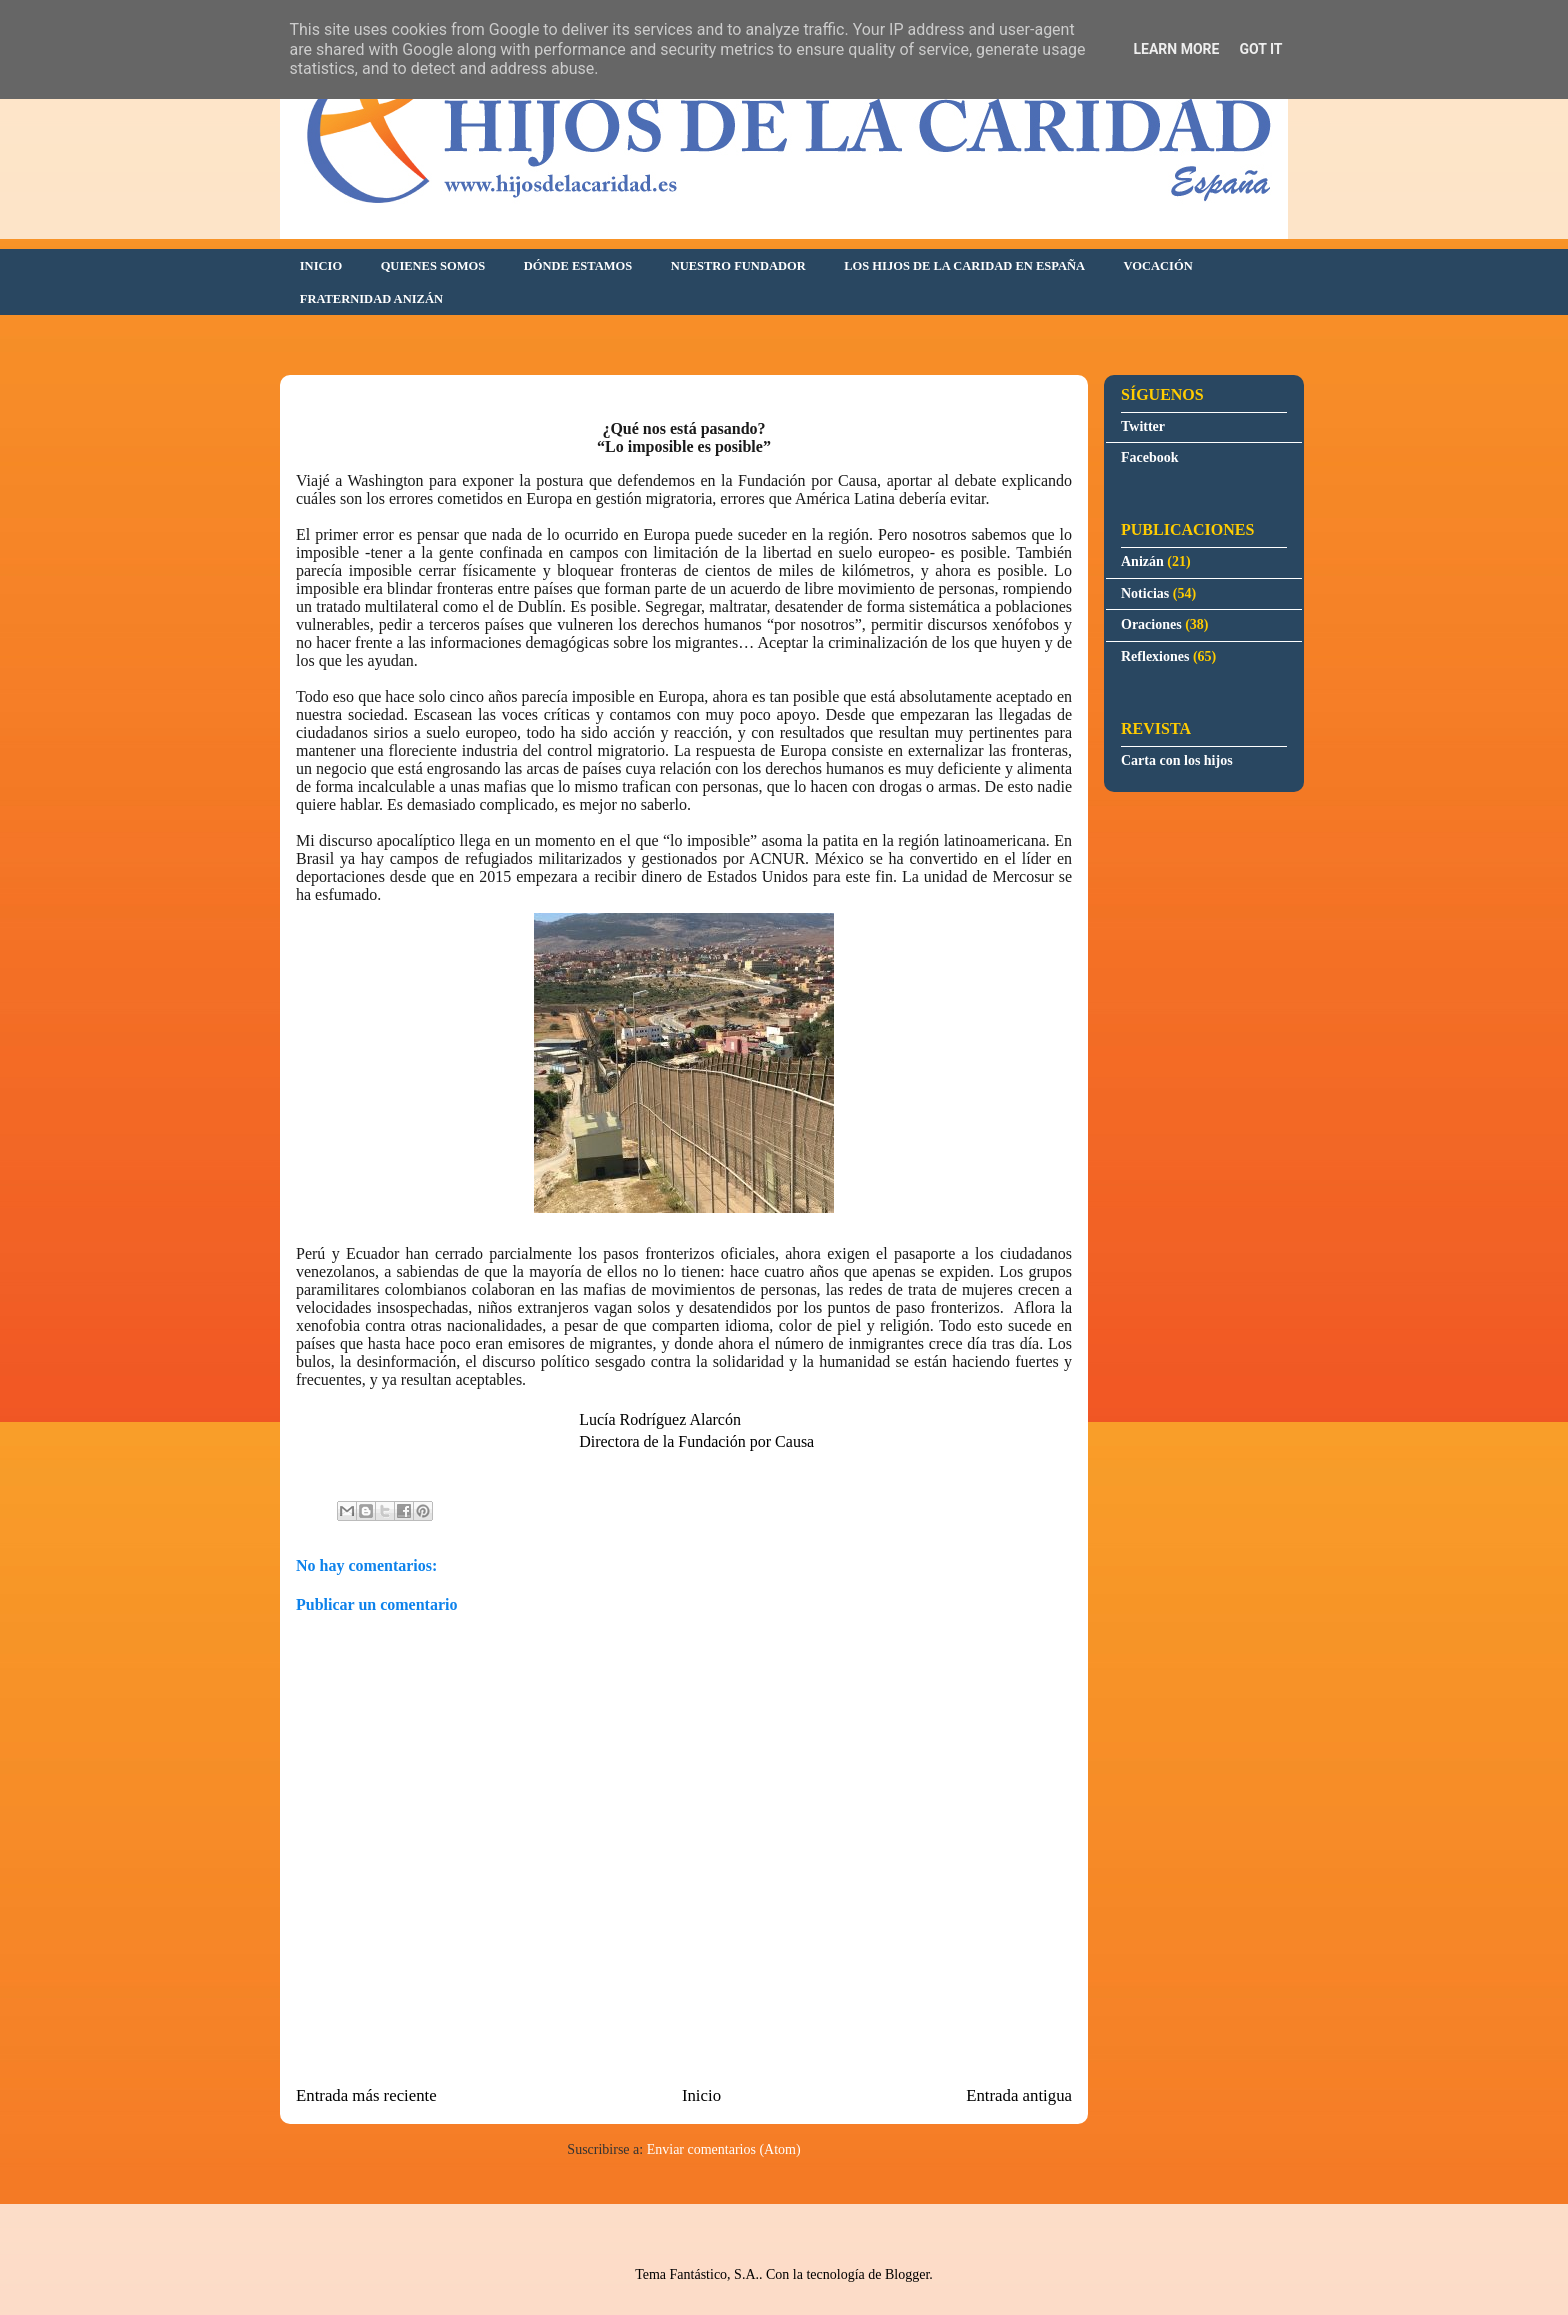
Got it (1260, 49)
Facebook (1150, 457)
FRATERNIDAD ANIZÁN (371, 299)
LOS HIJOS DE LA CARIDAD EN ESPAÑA (964, 266)
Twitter (1143, 426)
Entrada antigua (1019, 2095)
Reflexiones (1155, 656)
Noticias (1145, 593)
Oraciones (1151, 624)
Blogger (907, 2274)
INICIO (321, 266)
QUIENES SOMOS (433, 266)
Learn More (1176, 49)
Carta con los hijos (1177, 760)
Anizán (1142, 561)
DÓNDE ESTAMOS (578, 266)
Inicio (701, 2095)
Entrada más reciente (366, 2095)
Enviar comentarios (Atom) (724, 2149)
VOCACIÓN (1158, 266)
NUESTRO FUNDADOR (738, 266)
